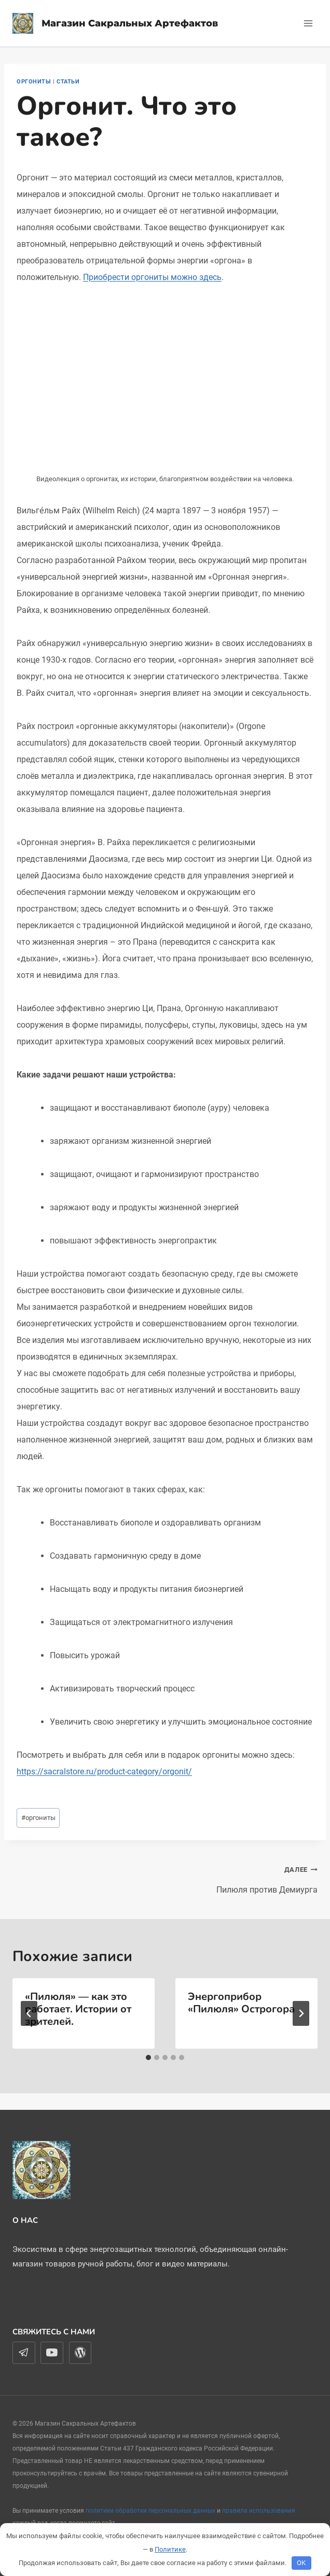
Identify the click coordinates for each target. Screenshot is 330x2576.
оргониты (38, 1818)
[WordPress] (80, 2353)
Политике (170, 2549)
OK (301, 2563)
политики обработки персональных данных (150, 2510)
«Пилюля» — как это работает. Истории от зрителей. (78, 2009)
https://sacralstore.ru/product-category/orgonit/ (104, 1771)
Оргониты (34, 81)
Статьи (68, 81)
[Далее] (301, 2013)
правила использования (258, 2510)
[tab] (148, 2057)
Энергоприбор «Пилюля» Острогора (241, 2003)
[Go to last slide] (29, 2013)
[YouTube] (51, 2353)
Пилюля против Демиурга (245, 1878)
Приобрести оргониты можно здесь (152, 277)
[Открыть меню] (308, 23)
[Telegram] (23, 2353)
